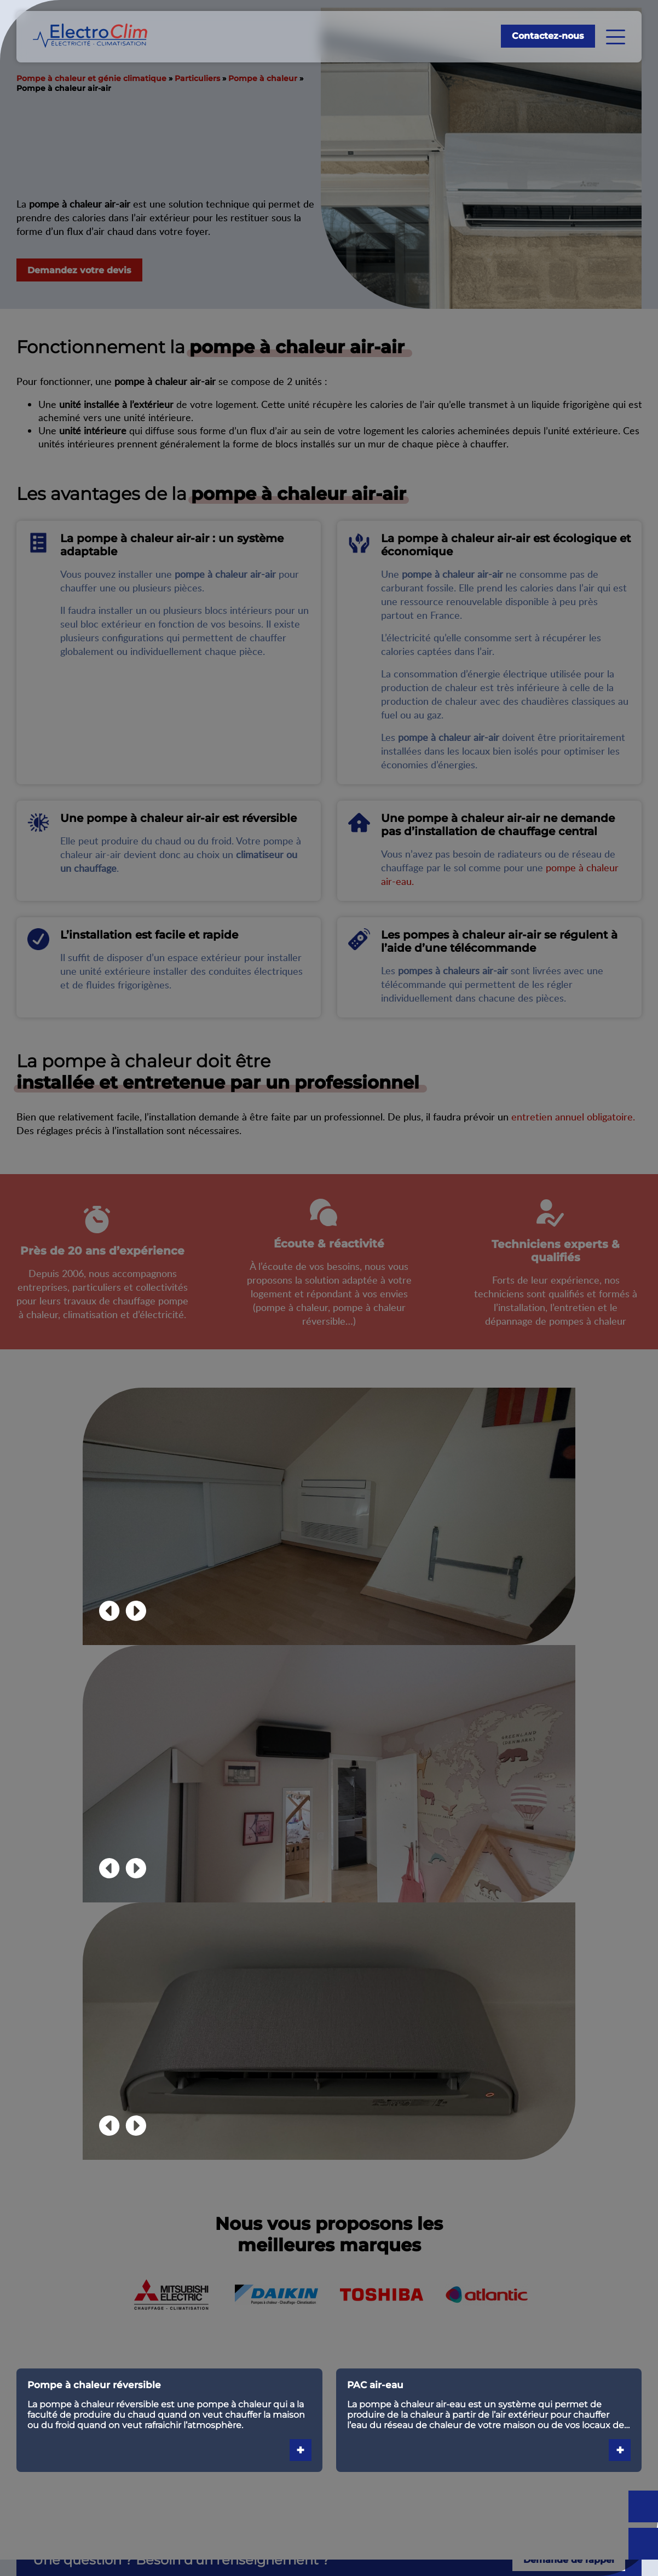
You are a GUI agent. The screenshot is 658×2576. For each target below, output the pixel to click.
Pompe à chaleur (262, 78)
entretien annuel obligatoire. (573, 1116)
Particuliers (197, 78)
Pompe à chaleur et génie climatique (91, 78)
